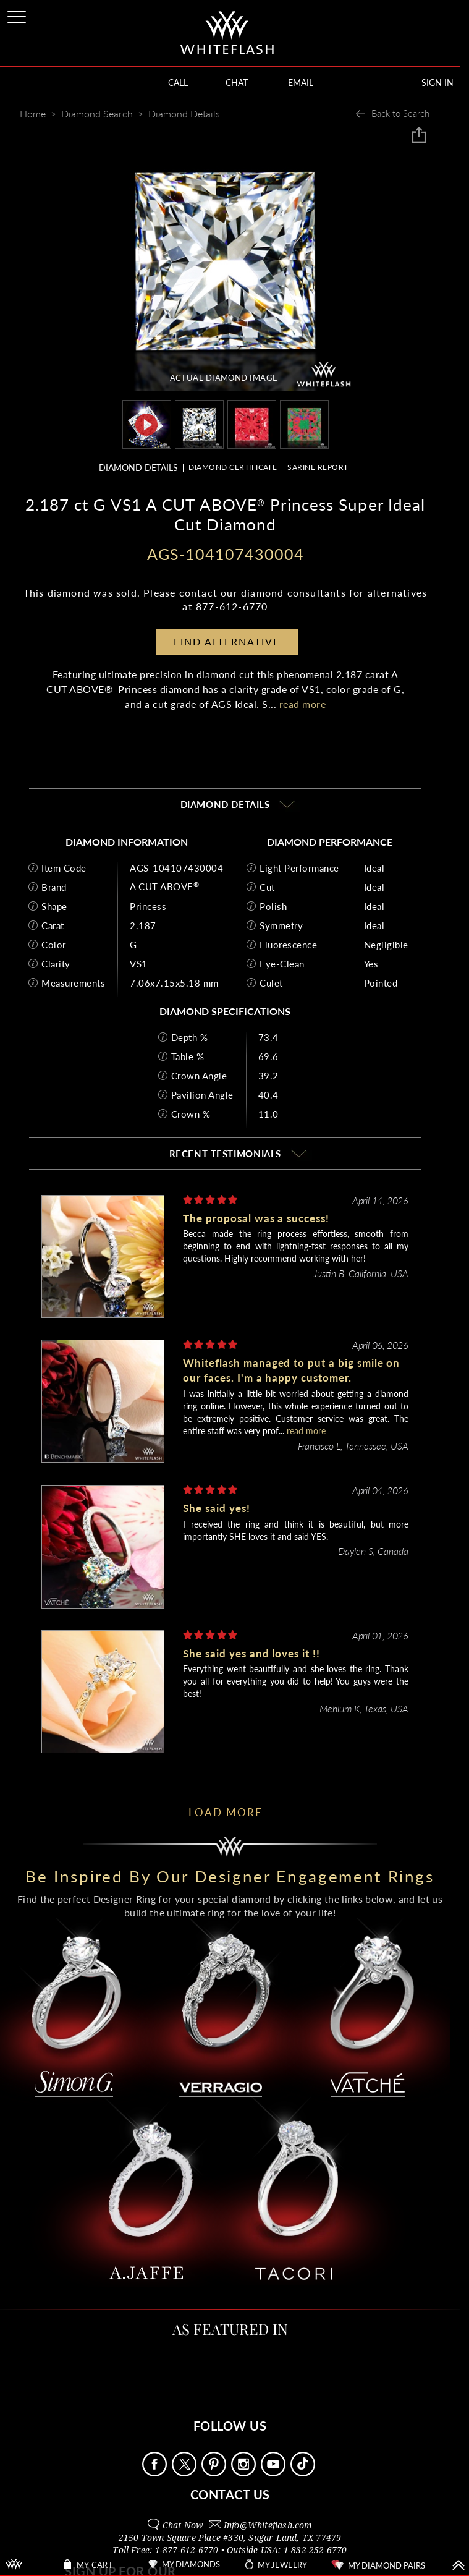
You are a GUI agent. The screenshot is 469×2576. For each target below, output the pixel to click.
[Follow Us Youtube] (274, 2473)
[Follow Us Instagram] (244, 2473)
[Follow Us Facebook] (155, 2473)
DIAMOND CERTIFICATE (232, 467)
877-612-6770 (232, 606)
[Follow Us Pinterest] (215, 2473)
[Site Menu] (18, 14)
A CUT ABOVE (164, 886)
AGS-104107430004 (176, 867)
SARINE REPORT (317, 467)
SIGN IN (437, 82)
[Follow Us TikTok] (304, 2473)
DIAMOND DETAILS (138, 467)
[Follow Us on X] (185, 2473)
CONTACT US (230, 2494)
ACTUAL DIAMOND (224, 378)
